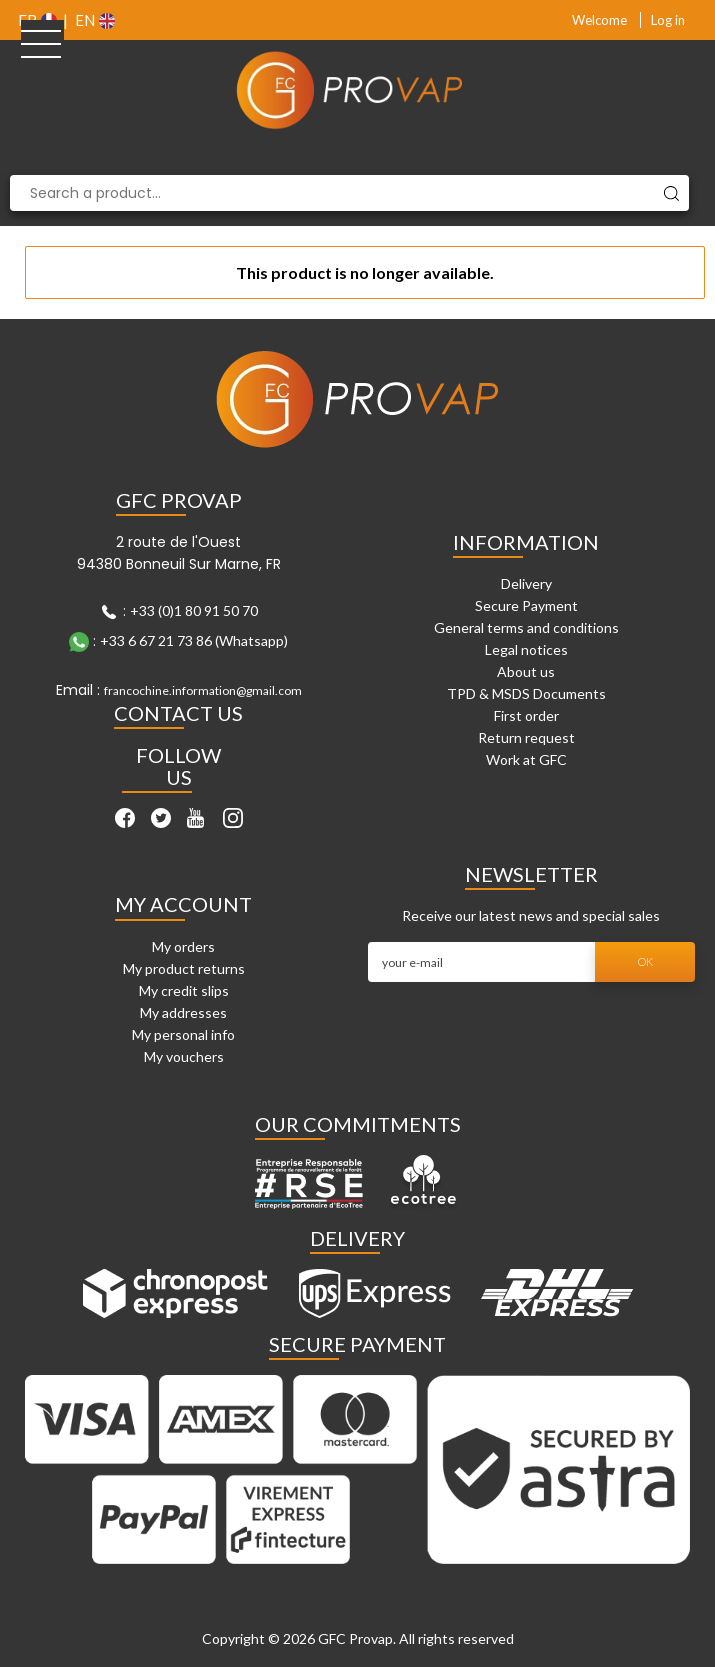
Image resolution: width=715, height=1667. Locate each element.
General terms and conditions (526, 627)
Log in (668, 20)
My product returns (184, 968)
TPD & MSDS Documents (526, 693)
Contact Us (178, 713)
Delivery (526, 583)
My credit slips (184, 990)
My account (183, 904)
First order (526, 715)
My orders (183, 946)
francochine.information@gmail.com (203, 690)
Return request (526, 737)
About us (526, 671)
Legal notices (526, 649)
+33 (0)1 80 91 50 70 (194, 610)
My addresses (183, 1012)
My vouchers (184, 1056)
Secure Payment (526, 605)
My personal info (183, 1034)
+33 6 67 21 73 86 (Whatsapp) (194, 640)
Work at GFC (526, 759)
